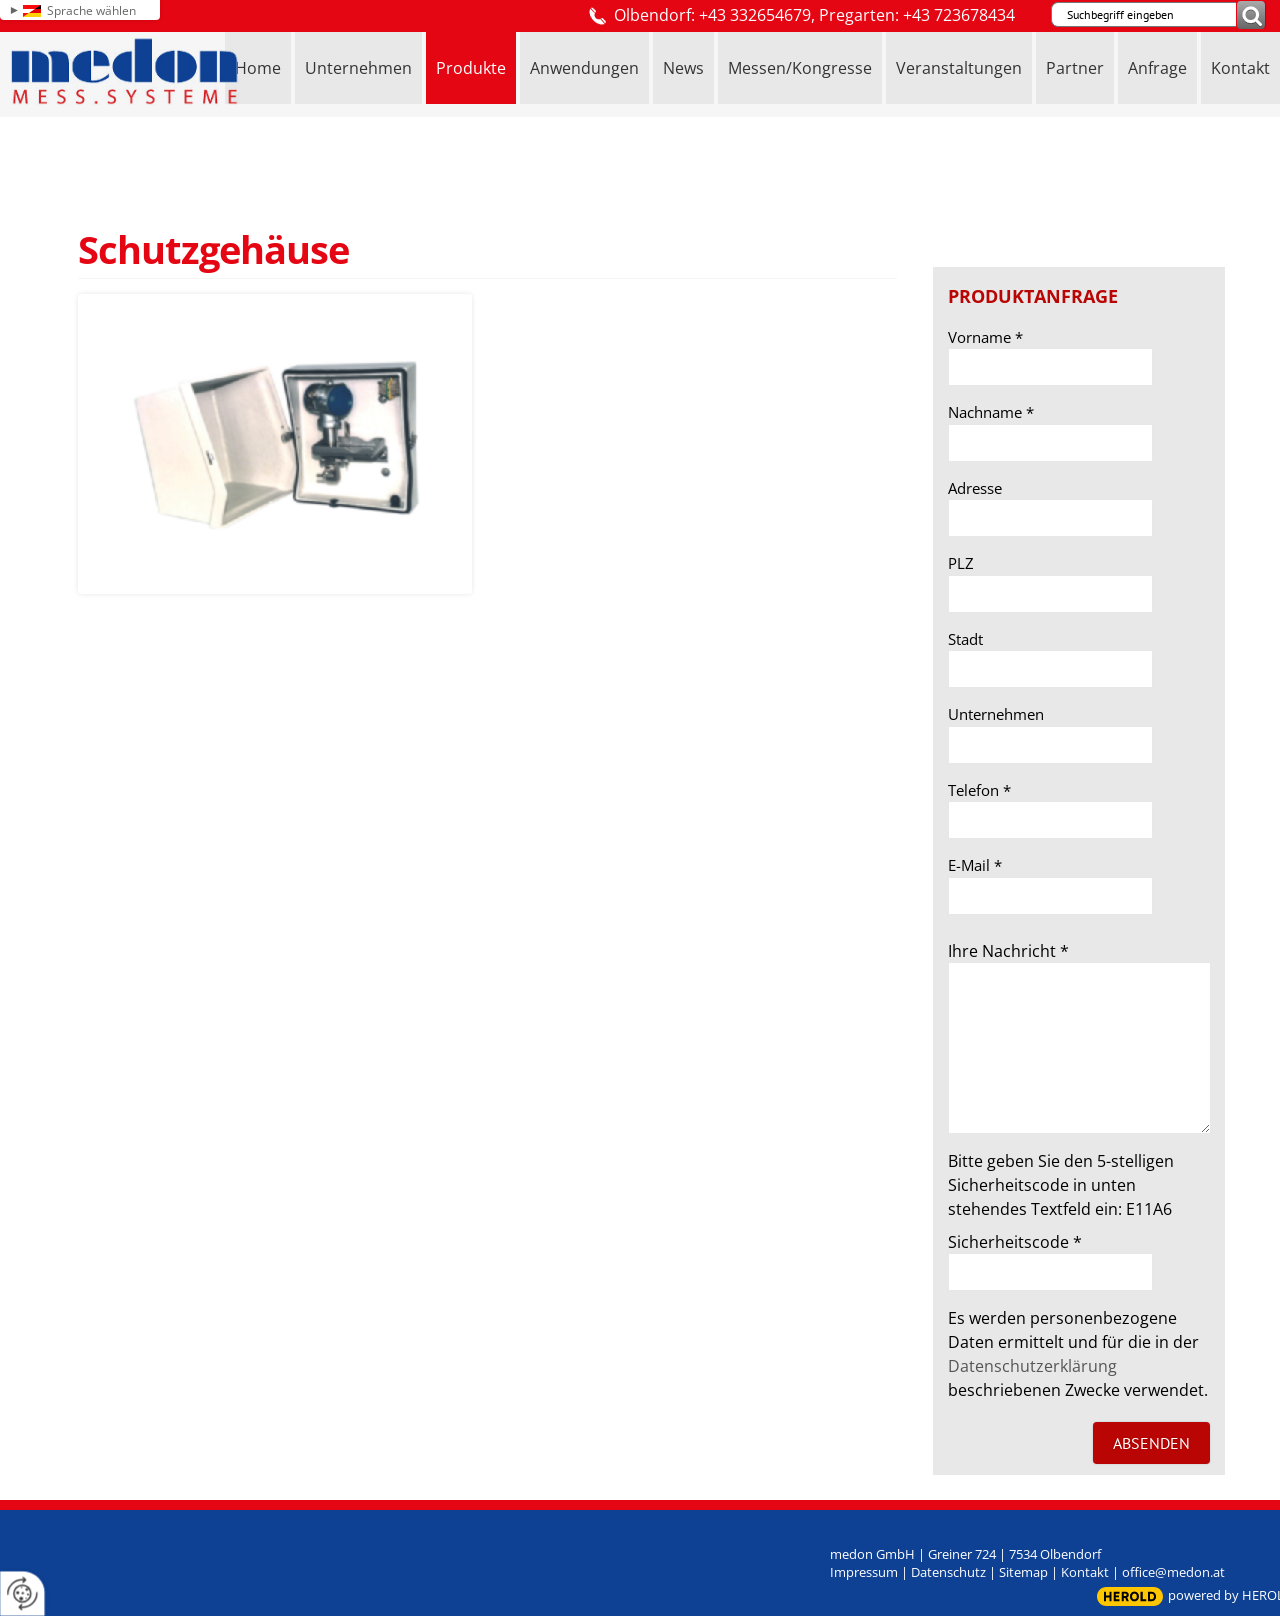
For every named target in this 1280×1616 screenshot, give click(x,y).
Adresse (975, 488)
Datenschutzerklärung (1032, 1366)
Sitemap (1023, 1572)
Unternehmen (996, 714)
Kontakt (1085, 1572)
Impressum (864, 1572)
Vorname (985, 337)
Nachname (991, 412)
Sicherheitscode (1015, 1242)
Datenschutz (948, 1572)
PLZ (961, 563)
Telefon (979, 790)
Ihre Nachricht (1008, 951)
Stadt (965, 639)
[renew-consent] (22, 1593)
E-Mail (975, 865)
